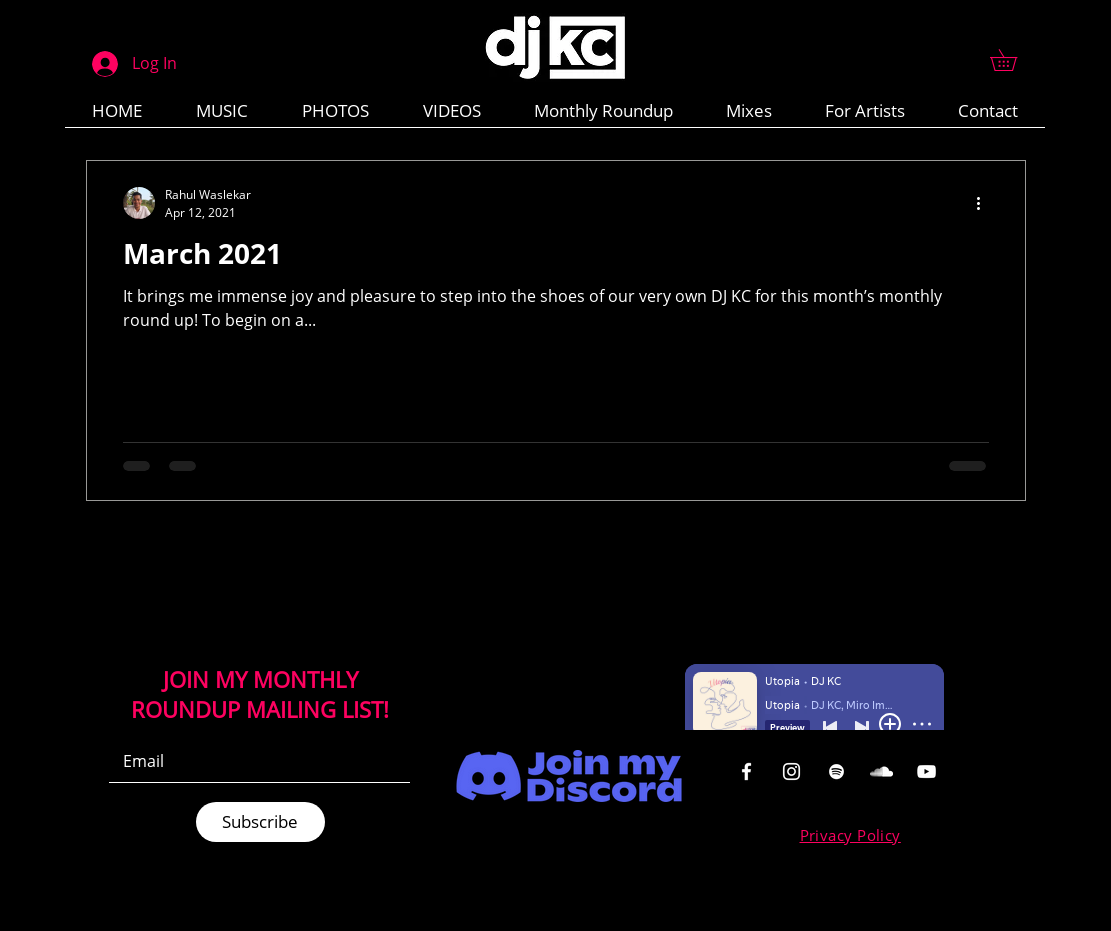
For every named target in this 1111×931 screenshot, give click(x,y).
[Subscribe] (260, 822)
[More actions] (986, 203)
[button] (1014, 60)
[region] (745, 770)
